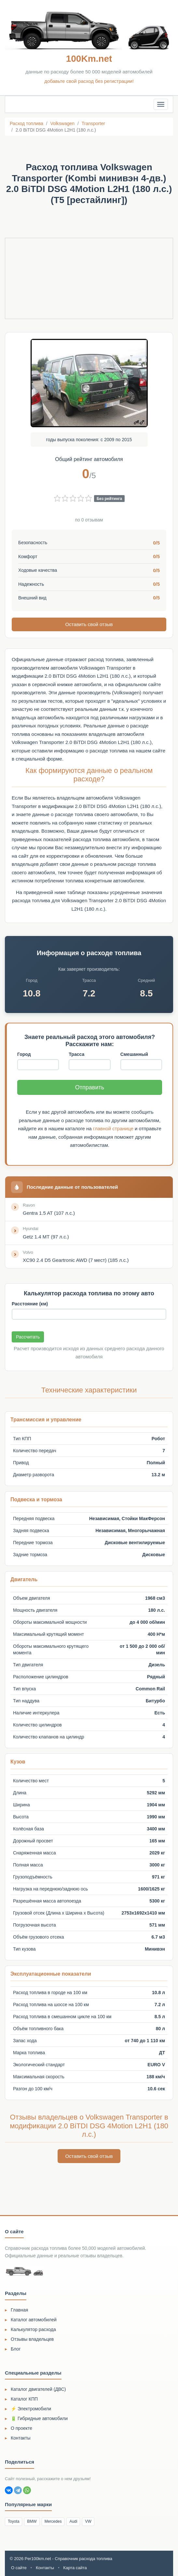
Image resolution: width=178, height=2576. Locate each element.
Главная (19, 2309)
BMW (31, 2521)
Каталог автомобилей (34, 2319)
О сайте (19, 2567)
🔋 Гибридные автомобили (39, 2418)
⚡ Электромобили (31, 2408)
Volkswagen (62, 123)
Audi (73, 2521)
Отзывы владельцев (32, 2338)
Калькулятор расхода (33, 2328)
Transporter (93, 123)
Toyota (13, 2521)
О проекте (21, 2427)
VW (88, 2521)
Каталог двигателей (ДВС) (38, 2388)
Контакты (20, 2437)
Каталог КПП (24, 2398)
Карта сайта (75, 2567)
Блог (16, 2348)
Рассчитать (28, 1336)
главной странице (113, 1128)
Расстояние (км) (30, 1303)
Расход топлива (26, 123)
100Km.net (89, 59)
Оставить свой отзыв (89, 624)
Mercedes (53, 2521)
